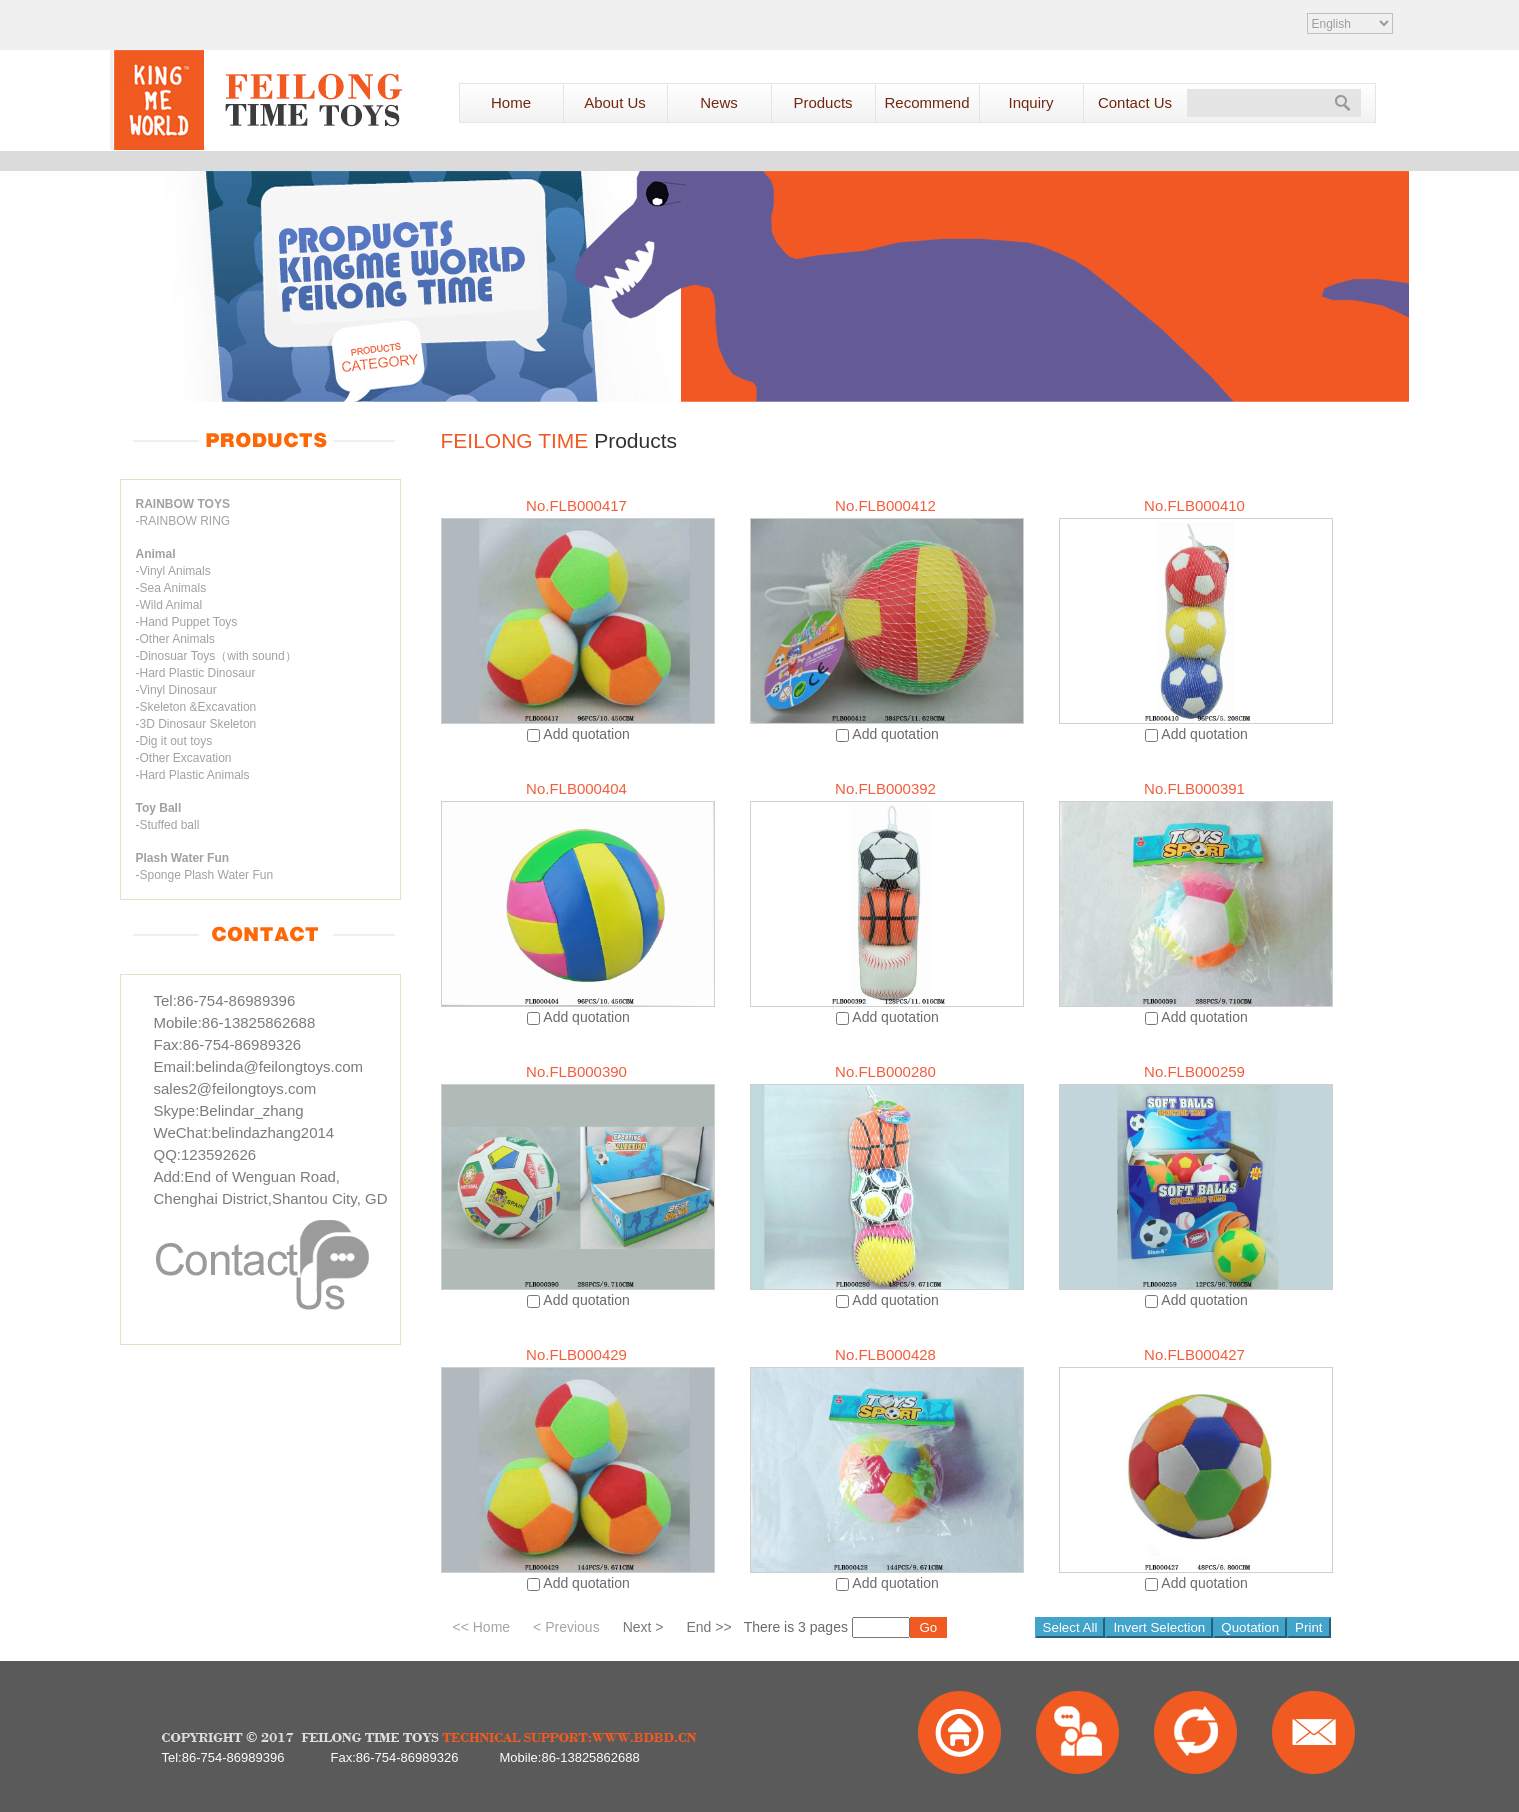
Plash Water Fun (183, 858)
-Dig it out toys (174, 741)
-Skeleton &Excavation (196, 707)
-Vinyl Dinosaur (176, 690)
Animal (156, 554)
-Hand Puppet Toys (187, 622)
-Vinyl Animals (173, 571)
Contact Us (1135, 102)
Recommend (926, 102)
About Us (615, 102)
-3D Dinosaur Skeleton (196, 724)
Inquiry (1030, 102)
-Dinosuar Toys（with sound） (216, 656)
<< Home (482, 1627)
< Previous (566, 1627)
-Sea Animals (171, 588)
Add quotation (586, 734)
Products (822, 102)
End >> (709, 1627)
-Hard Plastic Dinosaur (196, 673)
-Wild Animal (169, 605)
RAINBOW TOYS (183, 504)
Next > (643, 1627)
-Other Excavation (184, 758)
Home (511, 102)
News (719, 102)
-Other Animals (175, 639)
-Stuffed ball (168, 825)
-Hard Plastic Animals (193, 775)
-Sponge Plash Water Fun (205, 875)
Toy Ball (159, 808)
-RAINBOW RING (183, 521)
